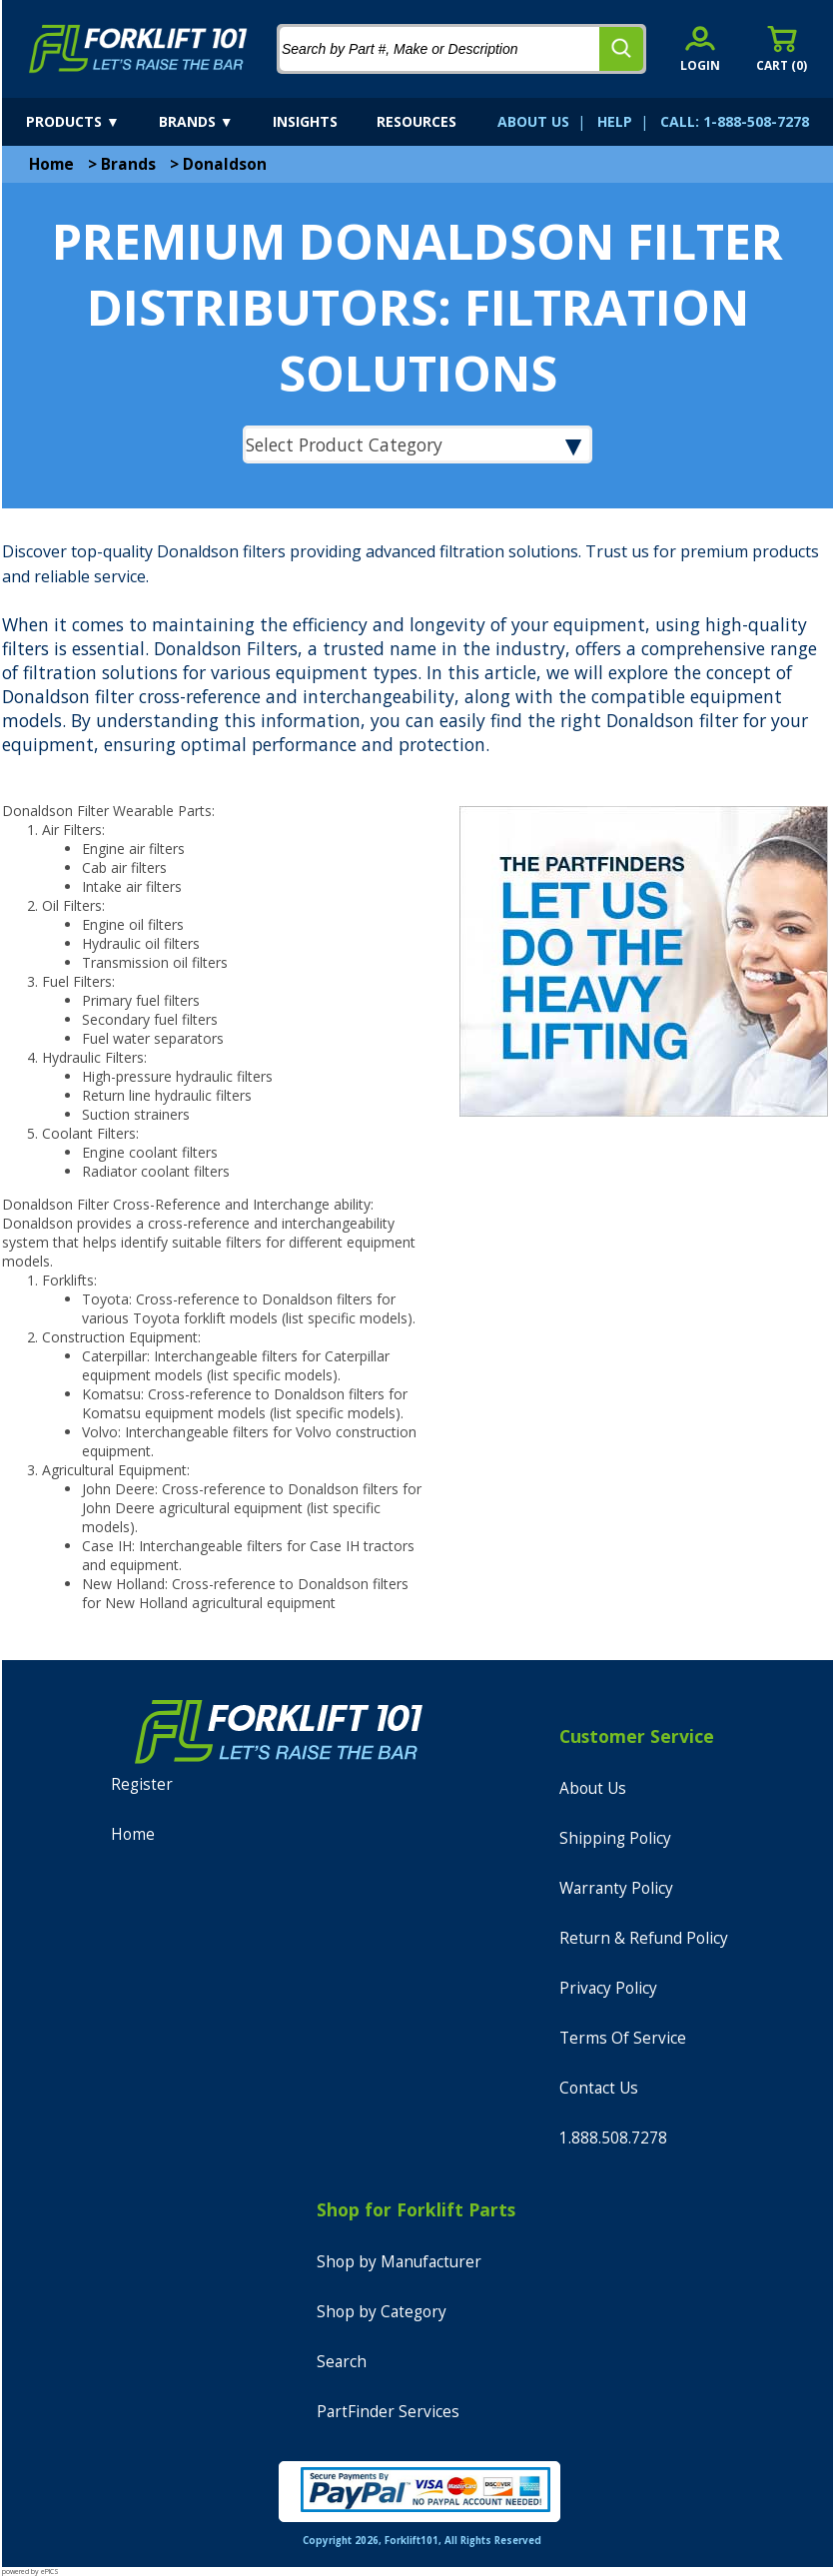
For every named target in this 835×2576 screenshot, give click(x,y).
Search (342, 2361)
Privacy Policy (608, 1988)
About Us (592, 1788)
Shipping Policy (615, 1838)
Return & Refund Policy (643, 1938)
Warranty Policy (616, 1888)
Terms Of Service (622, 2038)
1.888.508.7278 (613, 2138)
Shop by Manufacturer (399, 2261)
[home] (138, 49)
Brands (128, 164)
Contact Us (598, 2088)
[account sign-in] (700, 48)
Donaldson (225, 164)
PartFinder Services (388, 2411)
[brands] (214, 122)
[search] (621, 49)
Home (51, 164)
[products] (90, 122)
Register (142, 1784)
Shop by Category (381, 2311)
